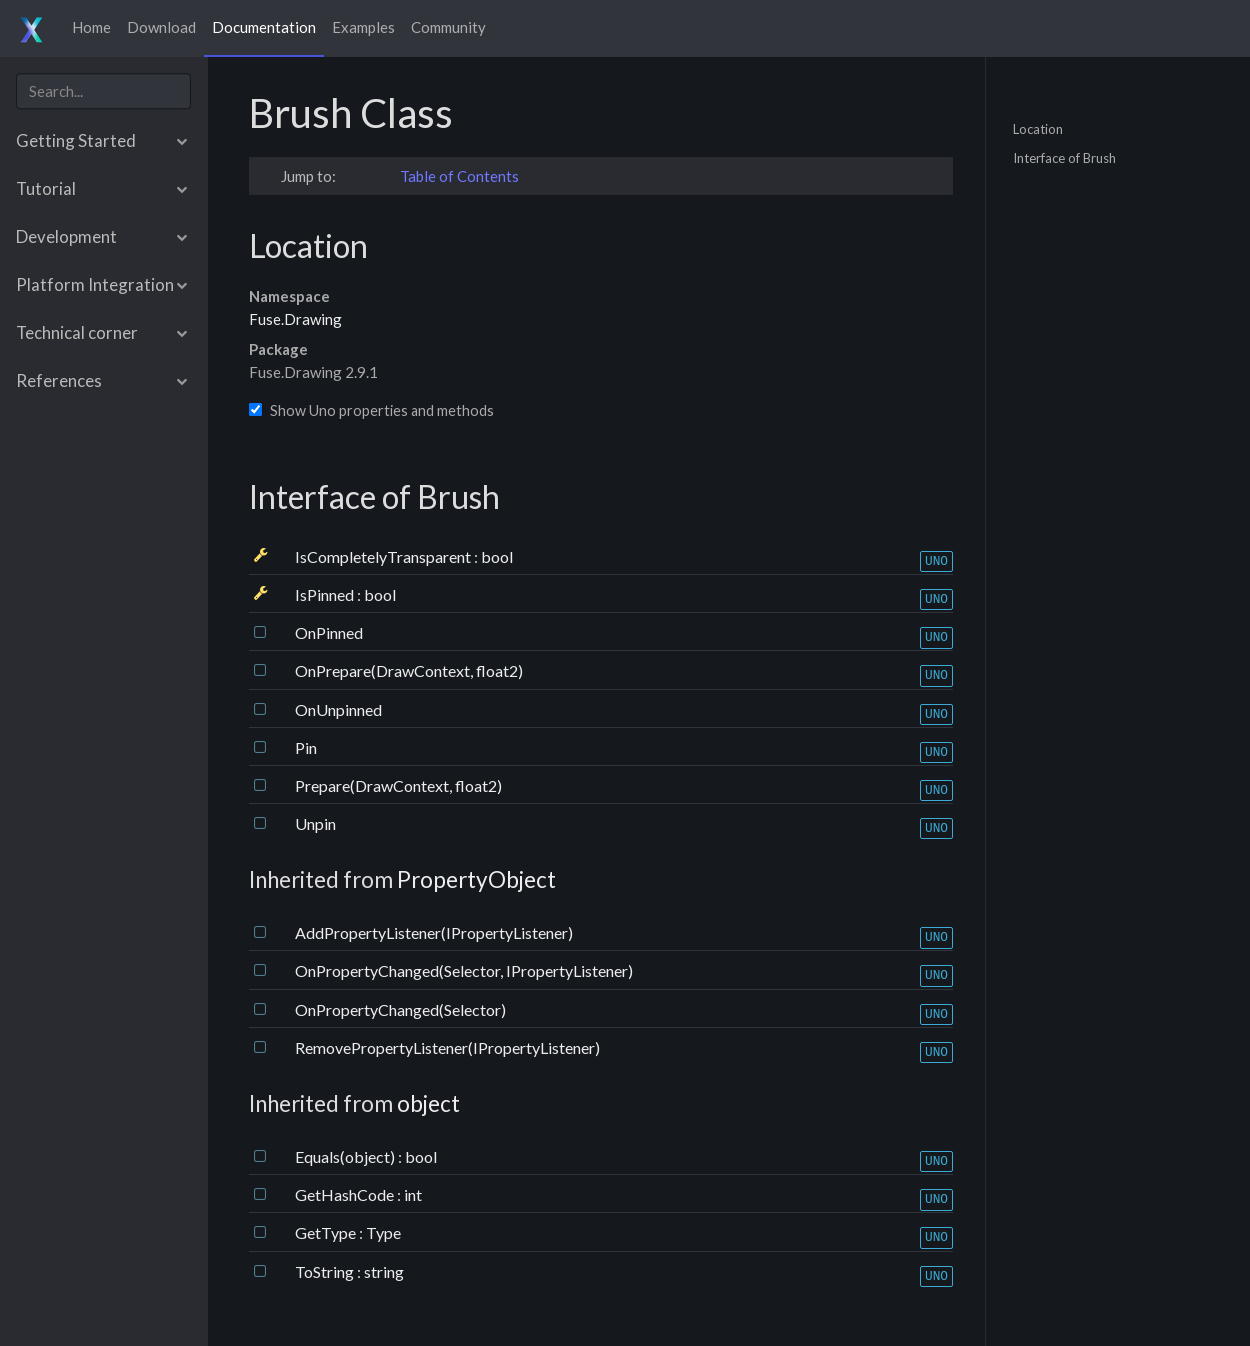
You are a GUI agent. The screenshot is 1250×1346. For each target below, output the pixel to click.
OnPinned (329, 632)
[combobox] (103, 91)
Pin (306, 747)
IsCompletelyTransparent (384, 556)
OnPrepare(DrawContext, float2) (409, 670)
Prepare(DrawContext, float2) (398, 785)
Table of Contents (459, 176)
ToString (326, 1271)
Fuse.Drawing (295, 319)
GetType (327, 1232)
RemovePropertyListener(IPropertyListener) (447, 1047)
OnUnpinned (338, 709)
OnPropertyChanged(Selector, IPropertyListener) (464, 970)
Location (1038, 128)
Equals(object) (346, 1156)
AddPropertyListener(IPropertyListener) (434, 932)
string (384, 1271)
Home (91, 27)
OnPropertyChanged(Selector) (400, 1009)
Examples (363, 27)
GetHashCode (346, 1194)
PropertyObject (476, 879)
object (428, 1103)
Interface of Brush (1064, 158)
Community (448, 27)
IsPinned (326, 594)
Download (161, 27)
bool (497, 556)
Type (383, 1232)
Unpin (315, 823)
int (413, 1194)
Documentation (264, 27)
